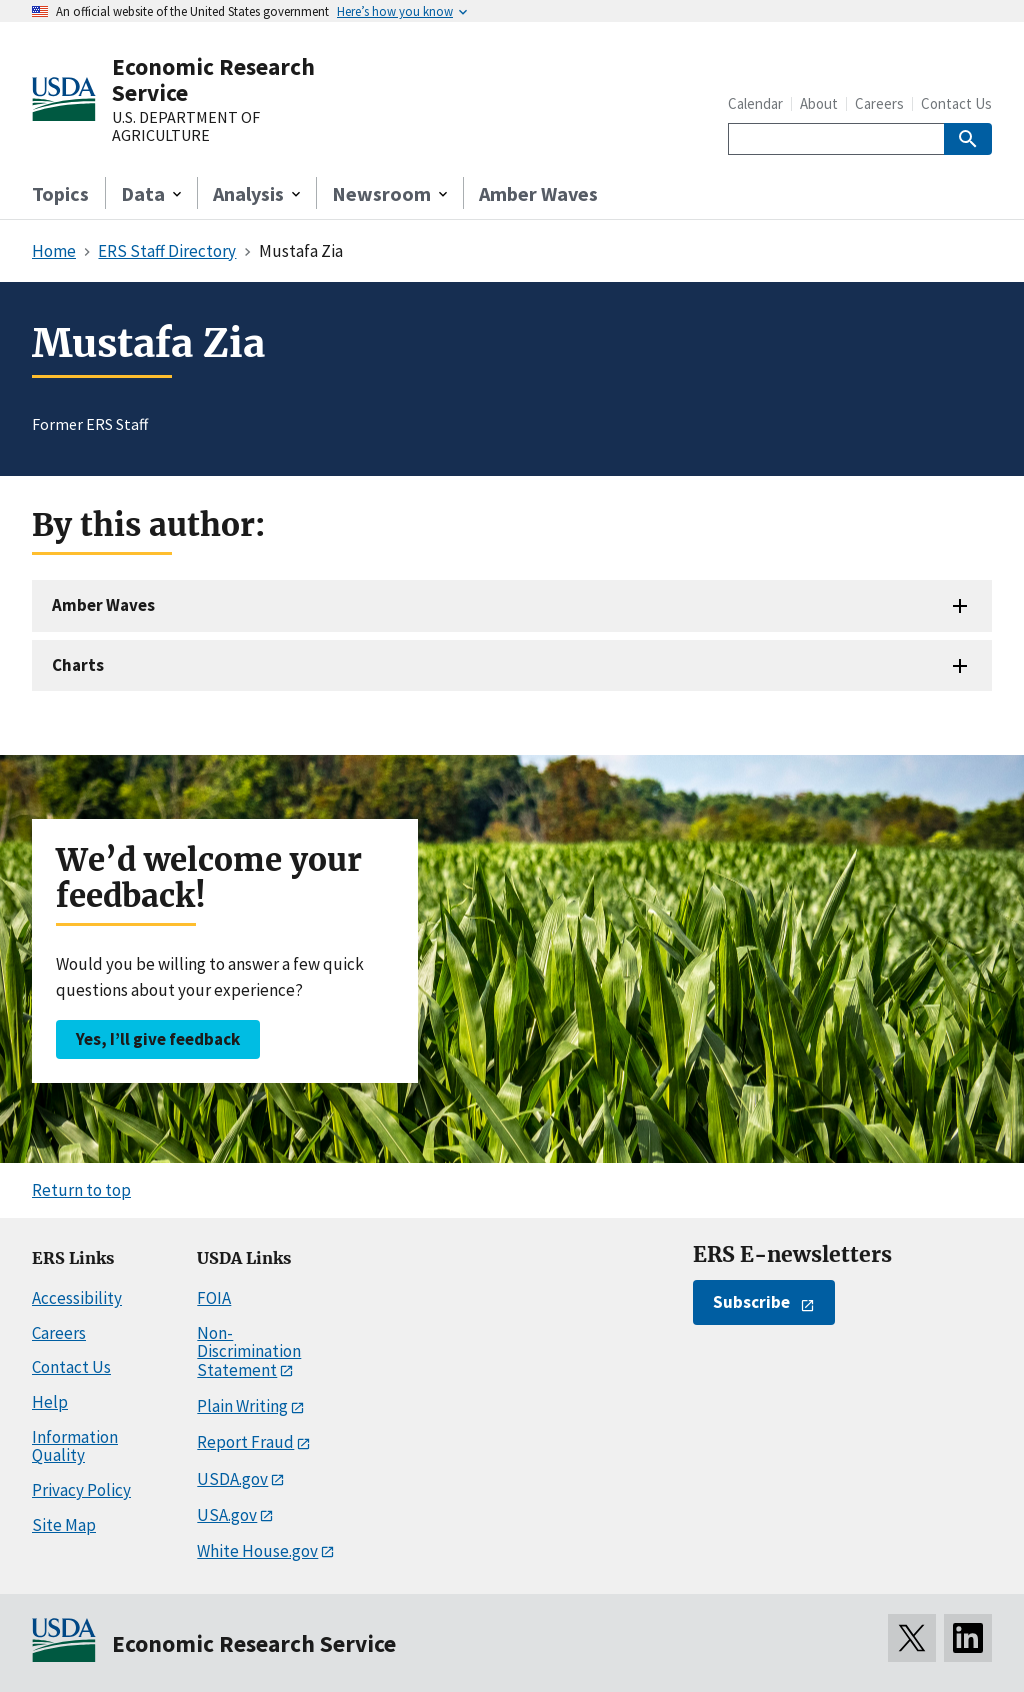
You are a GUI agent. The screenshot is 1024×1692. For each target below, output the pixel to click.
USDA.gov (232, 1479)
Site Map (64, 1525)
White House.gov (257, 1551)
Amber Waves (538, 193)
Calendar (755, 103)
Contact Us (956, 103)
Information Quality (75, 1446)
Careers (879, 103)
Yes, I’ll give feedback (158, 1039)
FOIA (214, 1298)
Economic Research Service (213, 79)
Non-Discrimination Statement (249, 1351)
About (819, 103)
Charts (78, 665)
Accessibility (77, 1298)
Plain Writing (242, 1406)
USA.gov (227, 1515)
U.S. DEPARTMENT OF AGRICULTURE (186, 126)
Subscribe (751, 1302)
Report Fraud (245, 1442)
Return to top (81, 1190)
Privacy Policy (81, 1490)
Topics (60, 193)
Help (50, 1402)
